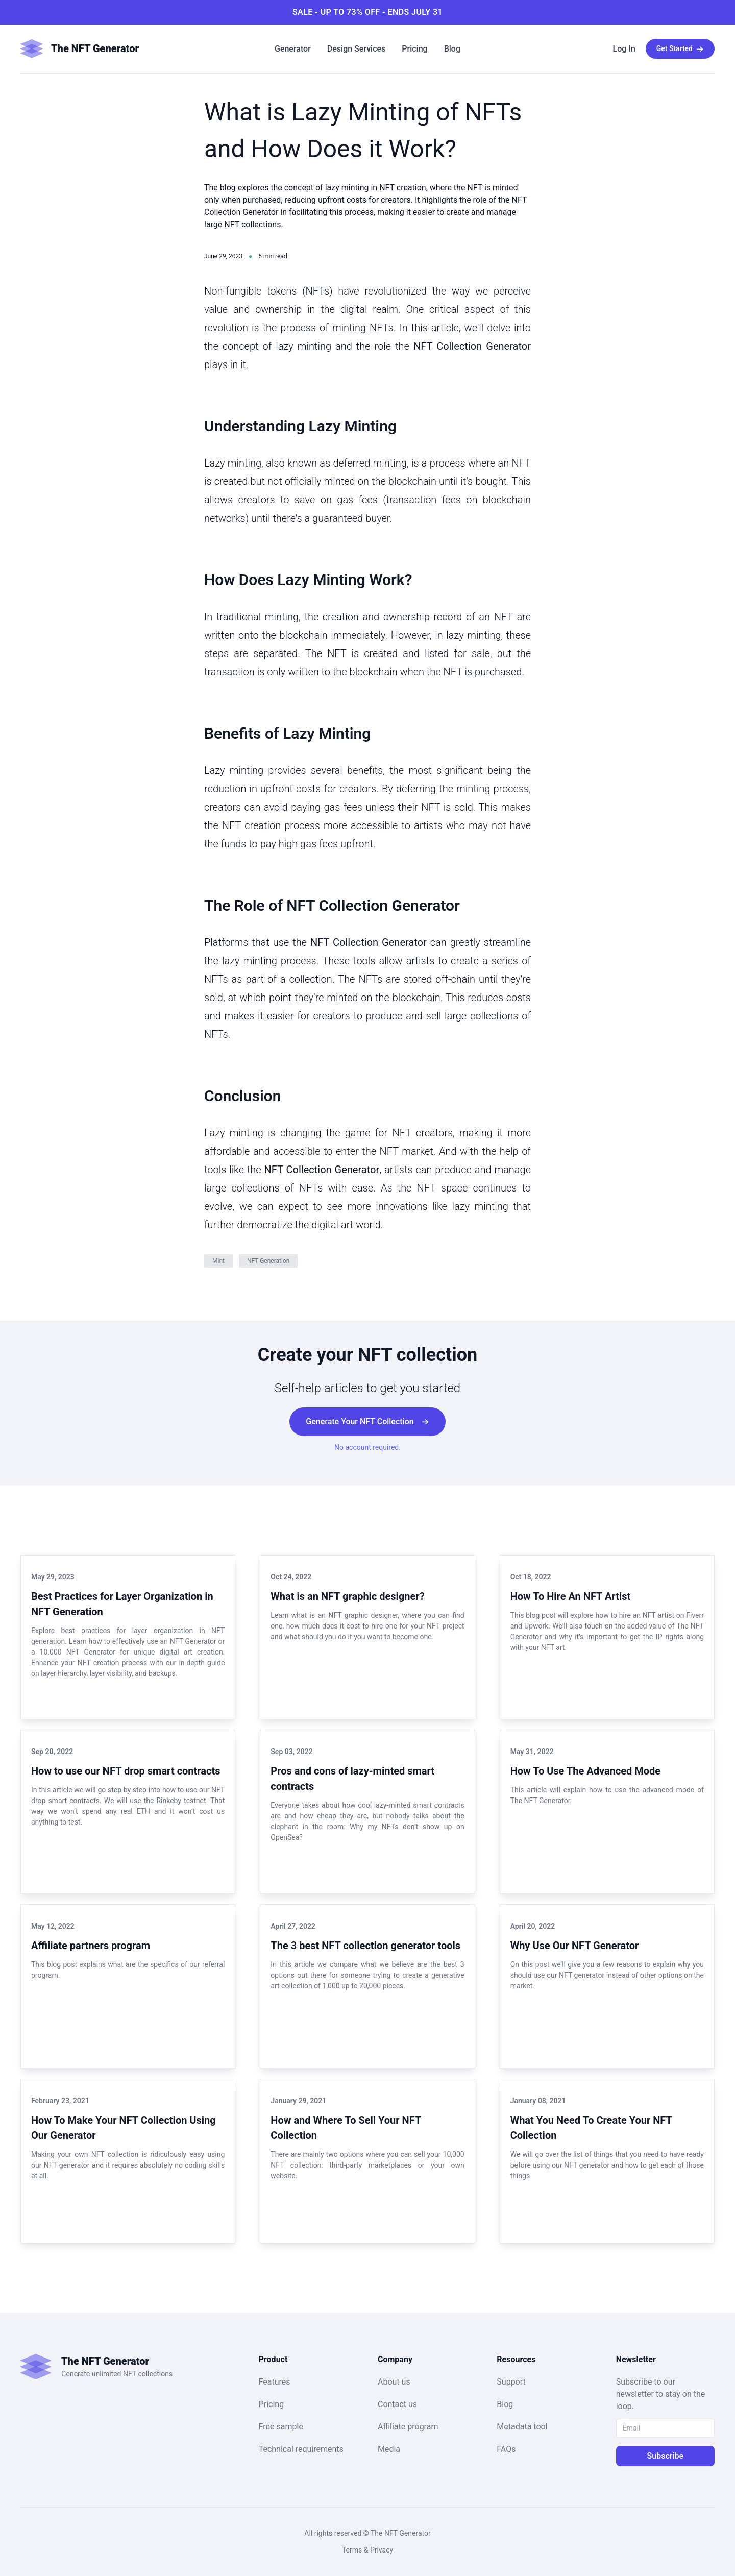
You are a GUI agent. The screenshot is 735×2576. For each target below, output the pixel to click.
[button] (624, 49)
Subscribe (665, 2456)
